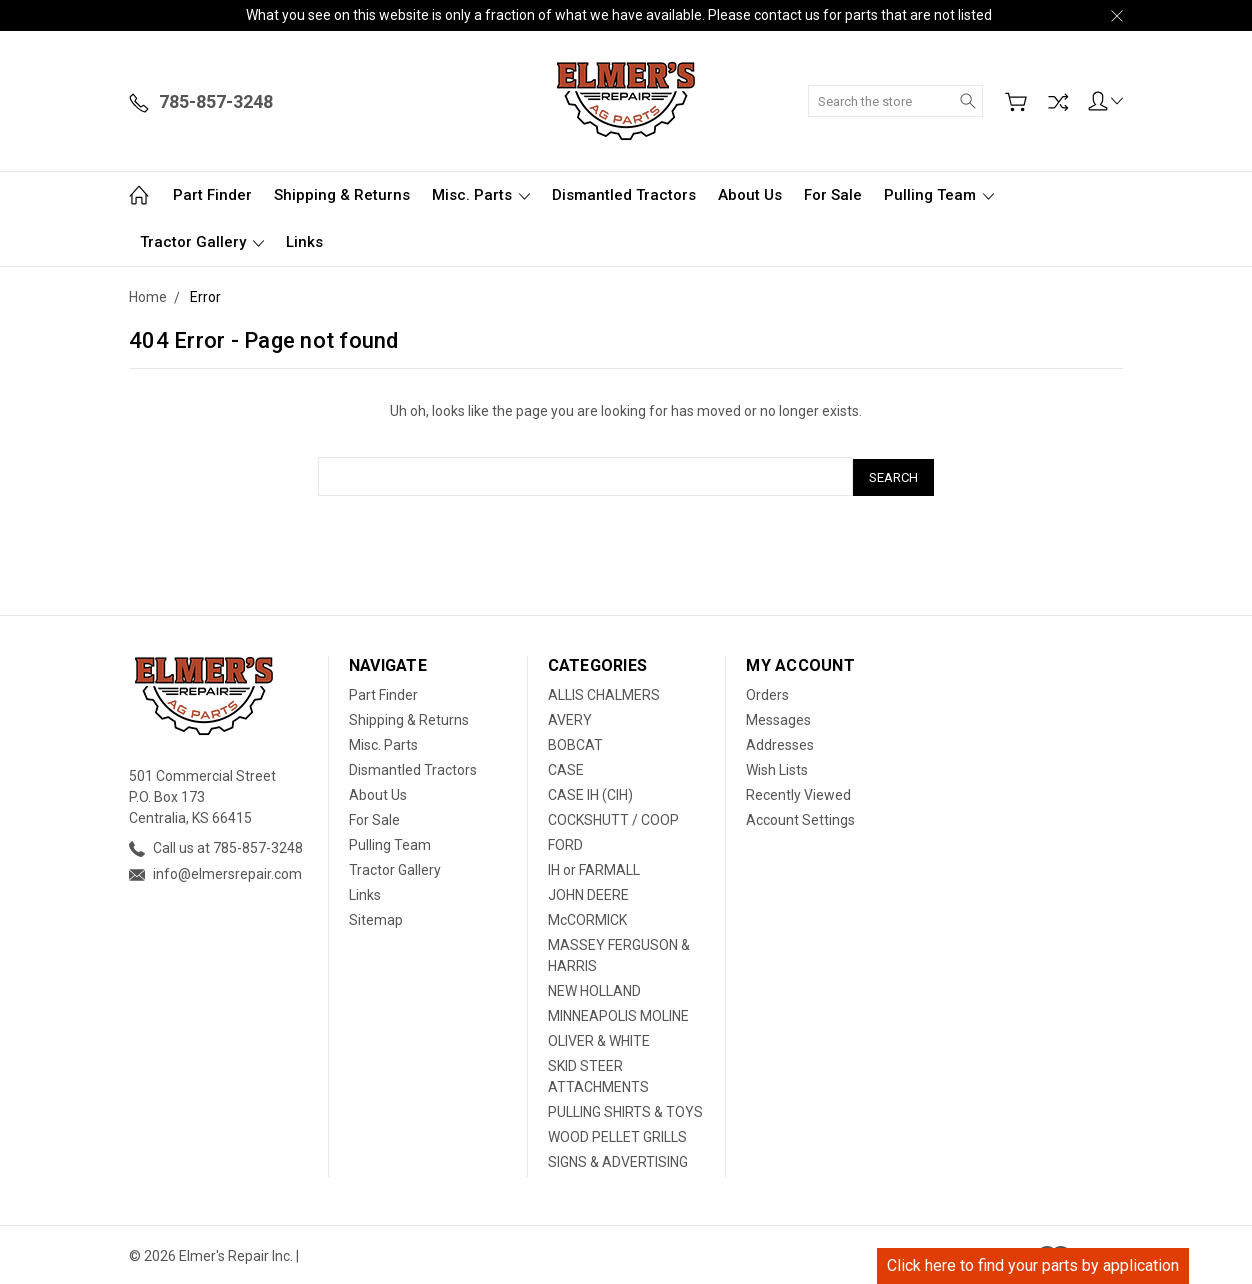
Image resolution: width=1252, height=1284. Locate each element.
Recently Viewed (798, 793)
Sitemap (376, 918)
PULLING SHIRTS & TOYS (625, 1110)
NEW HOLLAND (594, 989)
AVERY (570, 718)
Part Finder (212, 195)
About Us (750, 195)
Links (304, 242)
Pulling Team (939, 195)
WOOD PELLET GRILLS (617, 1135)
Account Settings (800, 818)
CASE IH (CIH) (590, 793)
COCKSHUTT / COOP (613, 818)
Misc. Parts (481, 195)
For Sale (833, 195)
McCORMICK (587, 918)
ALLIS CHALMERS (604, 693)
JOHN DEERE (588, 893)
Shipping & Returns (342, 195)
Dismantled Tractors (624, 195)
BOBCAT (575, 743)
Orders (767, 693)
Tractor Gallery (202, 242)
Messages (778, 718)
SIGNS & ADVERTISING (618, 1160)
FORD (565, 843)
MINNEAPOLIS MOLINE (618, 1014)
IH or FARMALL (594, 868)
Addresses (780, 743)
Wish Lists (777, 768)
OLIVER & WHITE (599, 1039)
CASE (566, 768)
